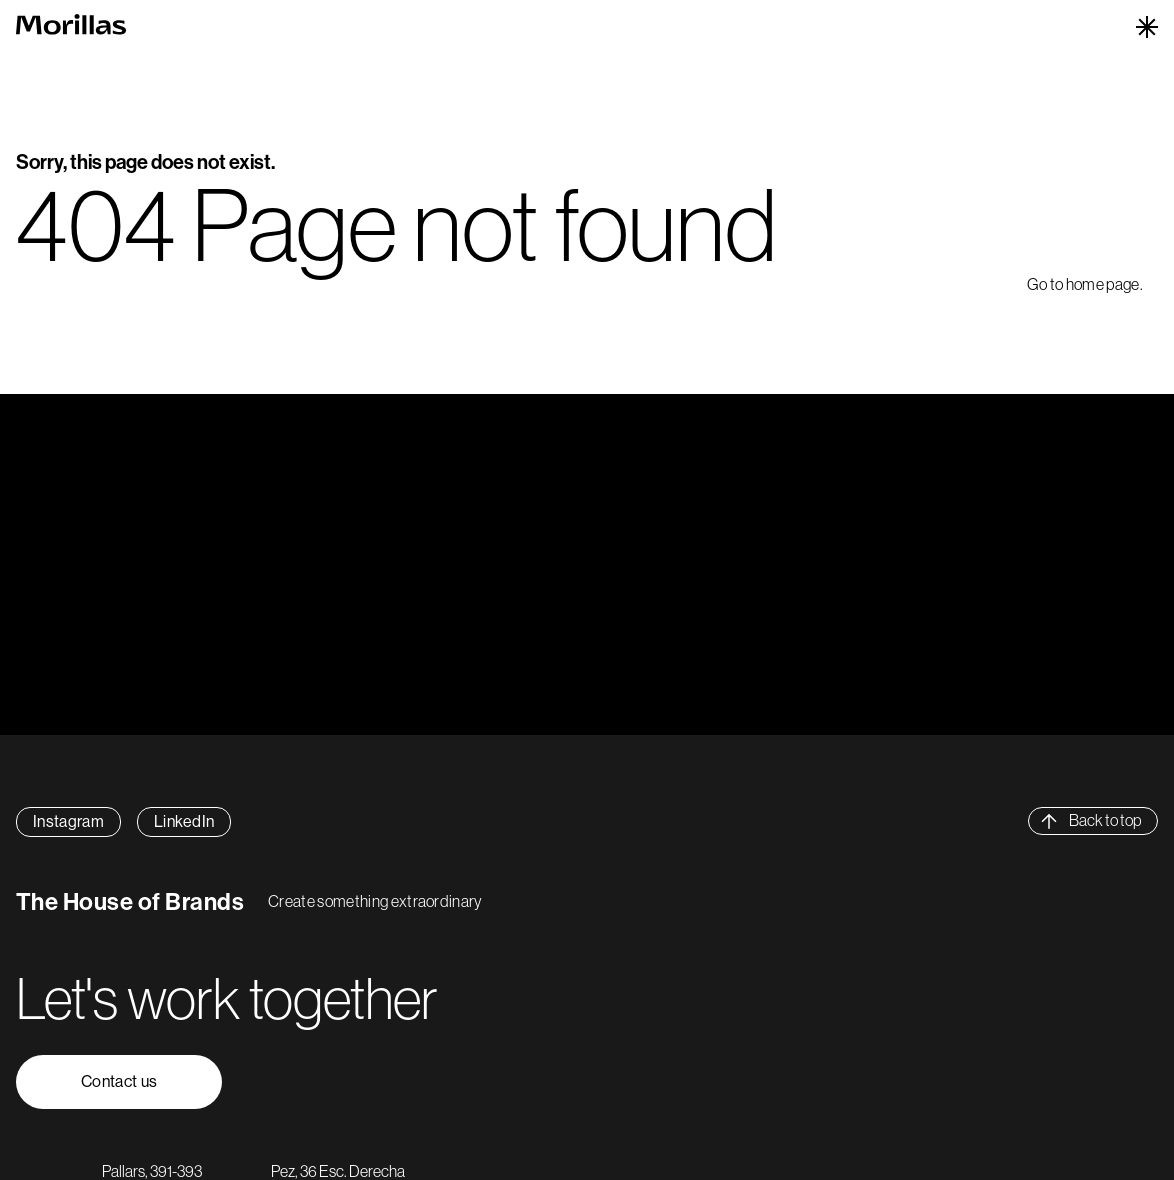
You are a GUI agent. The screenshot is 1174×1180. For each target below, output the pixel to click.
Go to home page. (1085, 284)
